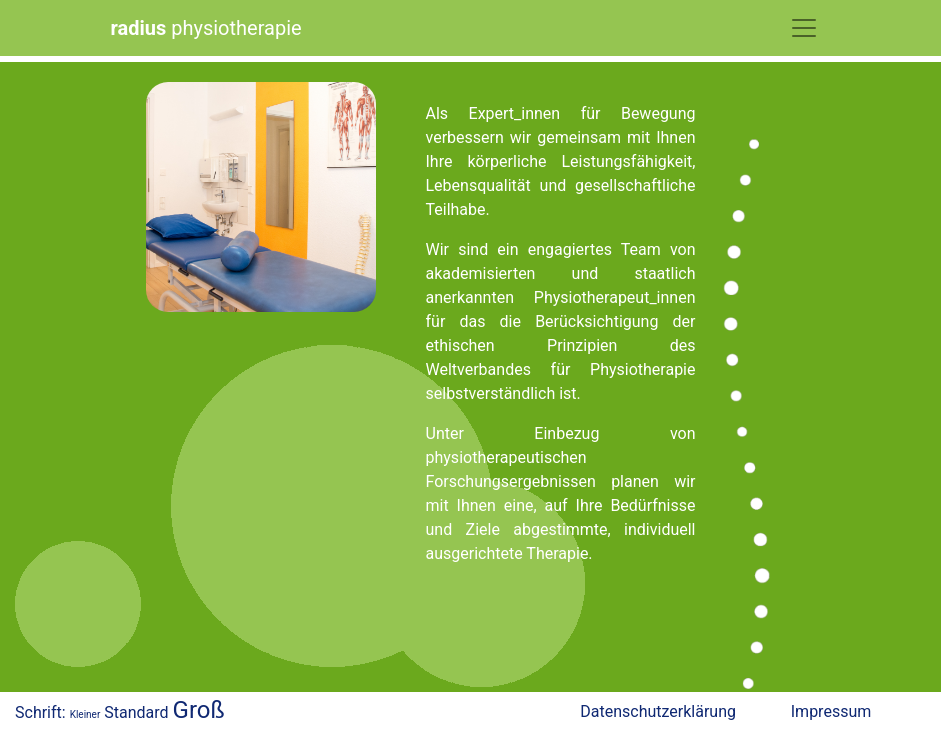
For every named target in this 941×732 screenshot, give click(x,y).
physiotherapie (206, 28)
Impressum (831, 711)
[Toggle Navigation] (804, 28)
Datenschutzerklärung (658, 711)
